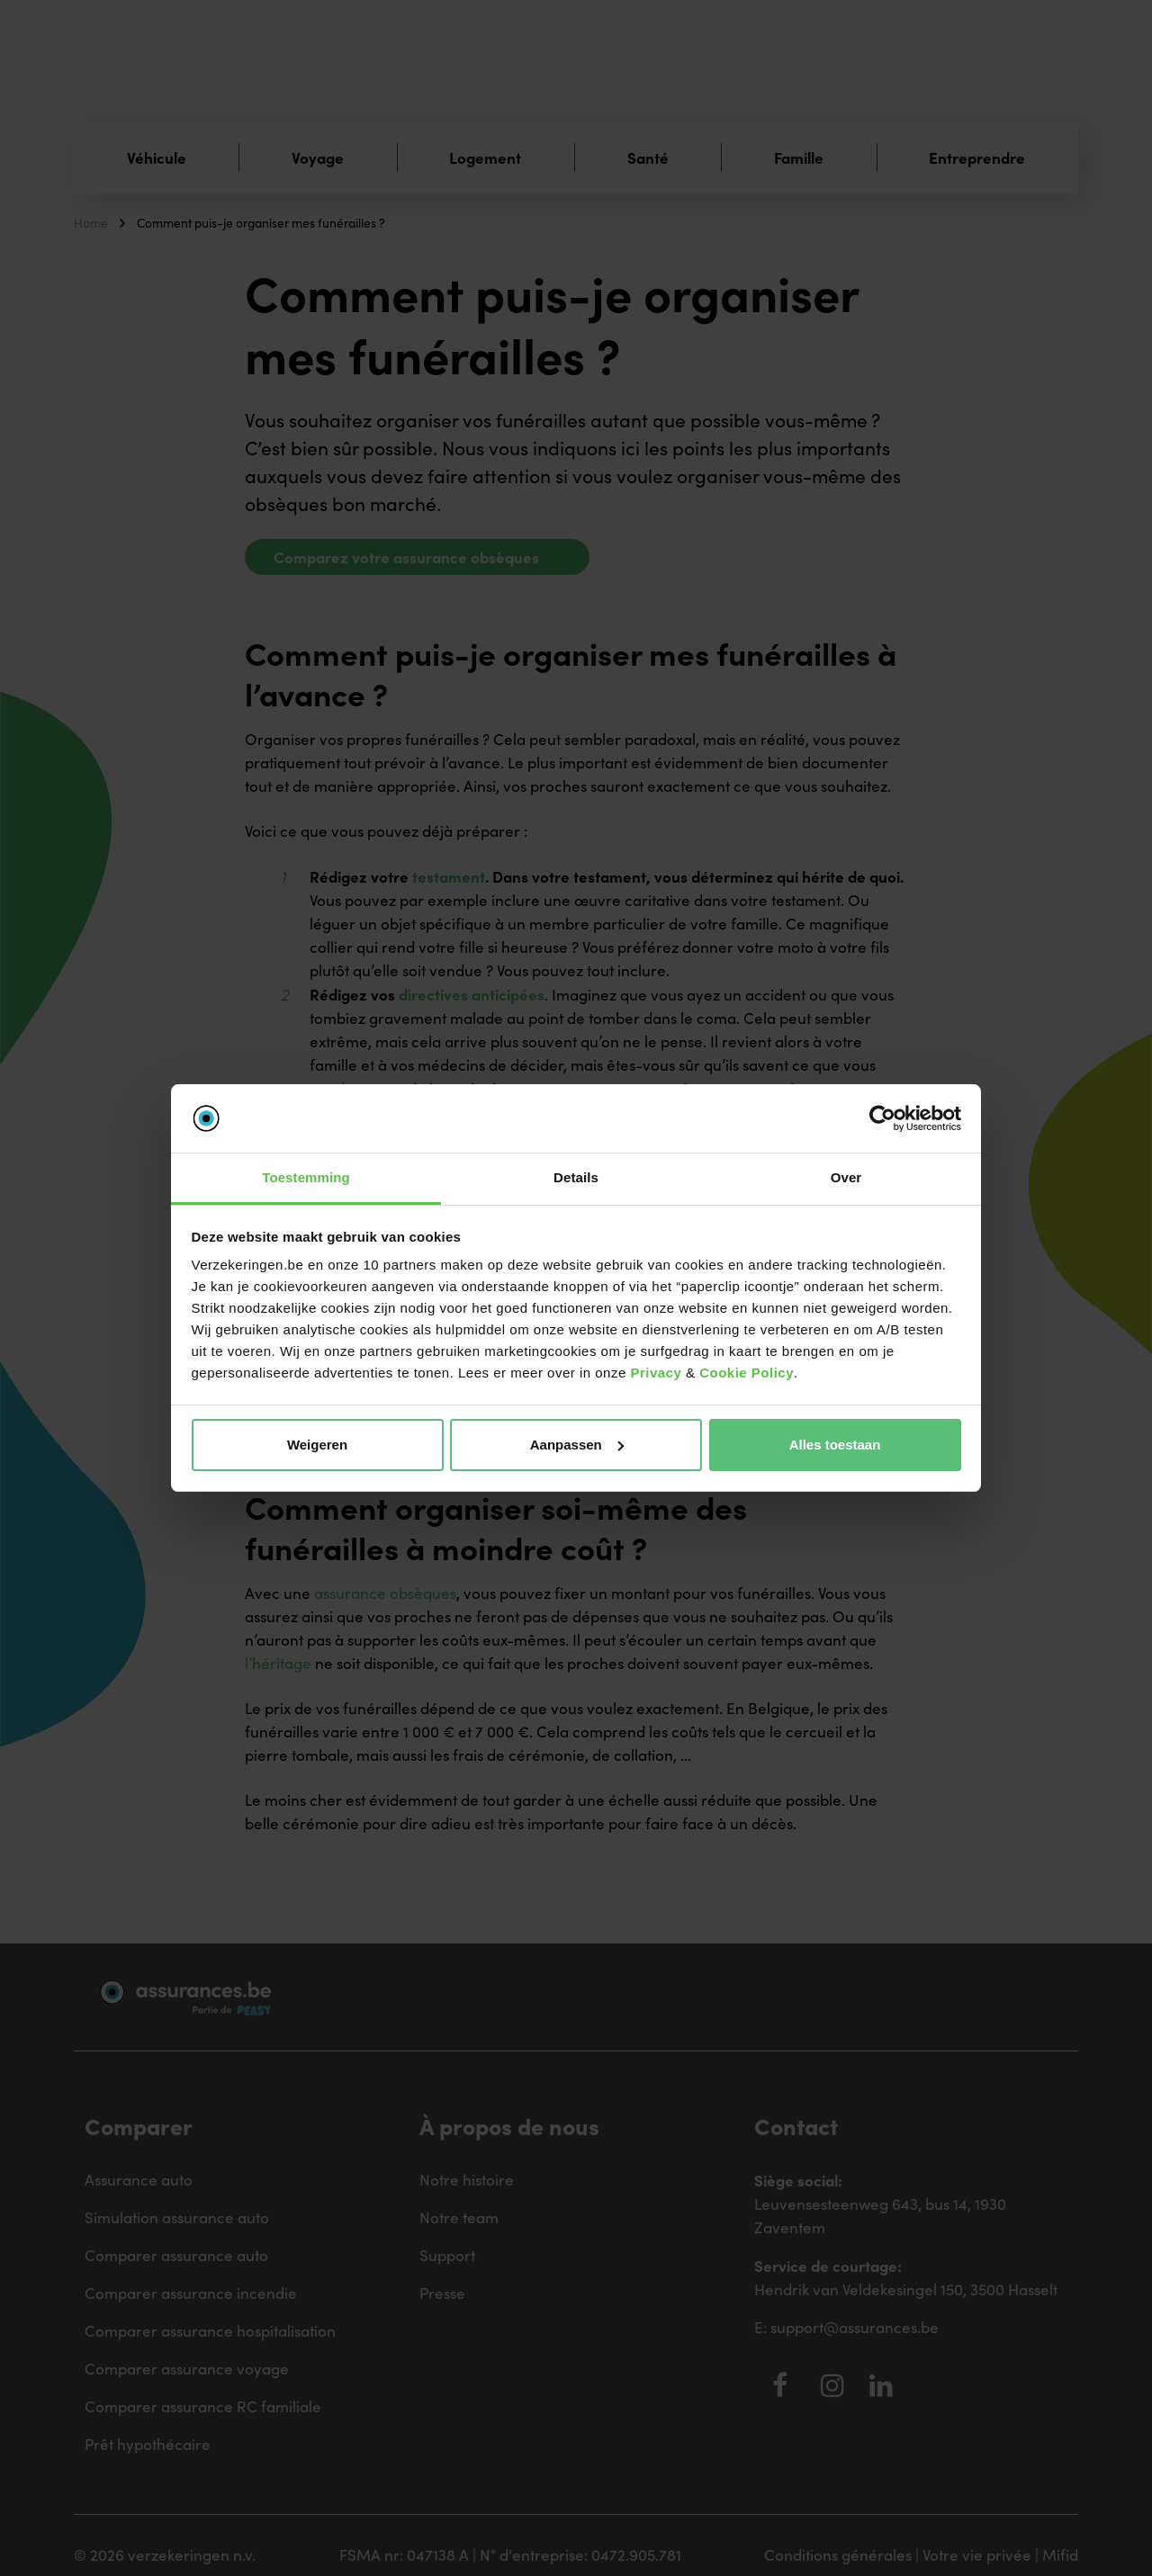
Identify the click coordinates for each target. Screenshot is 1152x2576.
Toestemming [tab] (306, 1177)
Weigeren (317, 1444)
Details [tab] (576, 1177)
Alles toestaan (835, 1444)
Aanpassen (577, 1444)
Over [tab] (846, 1177)
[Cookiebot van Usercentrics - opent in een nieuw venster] (882, 1118)
